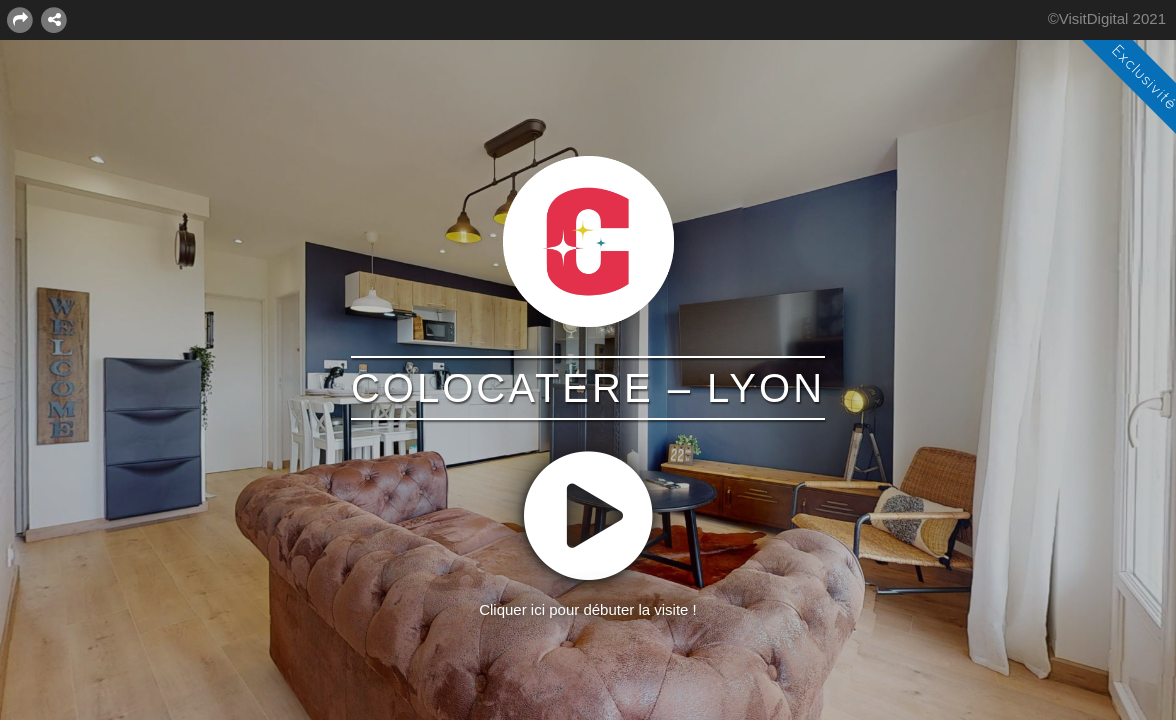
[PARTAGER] (20, 19)
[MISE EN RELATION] (54, 19)
